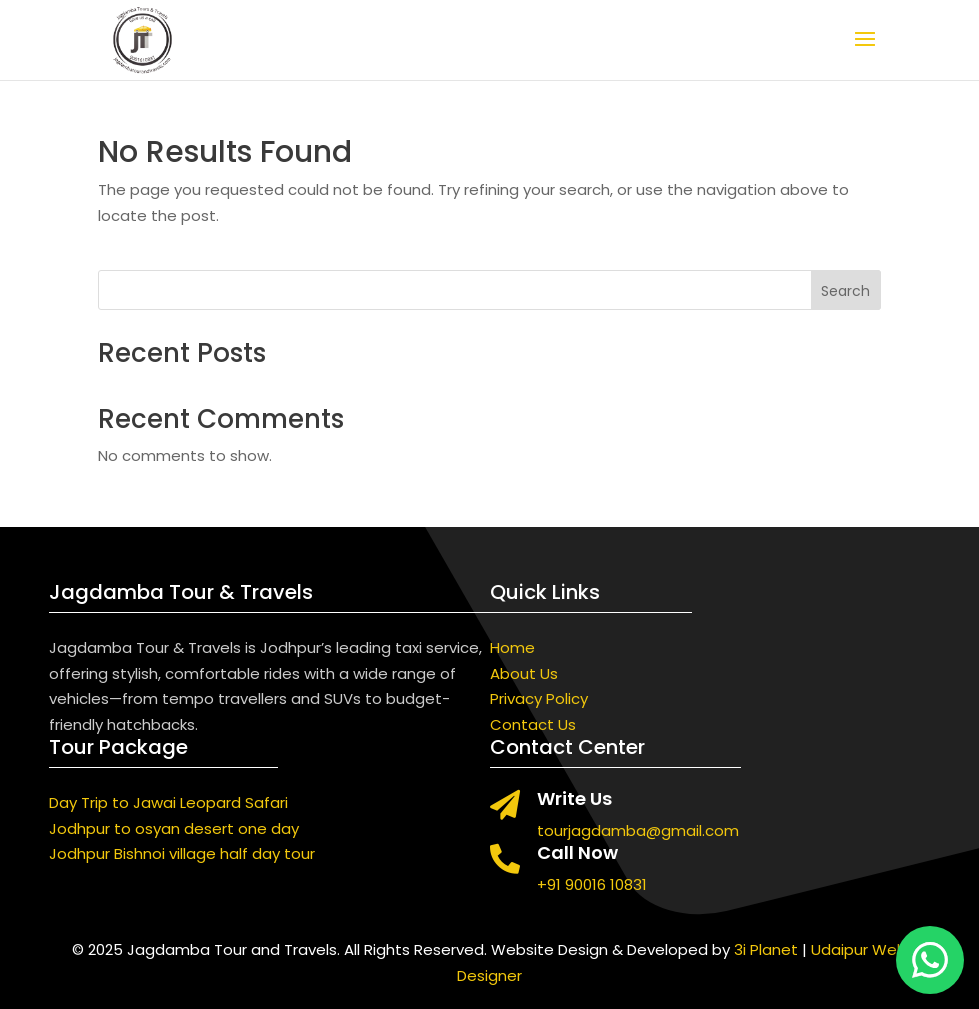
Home (512, 647)
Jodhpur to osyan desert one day (174, 828)
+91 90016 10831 (592, 884)
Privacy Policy (539, 698)
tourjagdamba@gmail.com (638, 830)
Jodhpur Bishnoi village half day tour (182, 853)
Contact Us (533, 724)
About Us (524, 673)
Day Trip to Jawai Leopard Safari (168, 802)
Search (845, 291)
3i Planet (766, 949)
